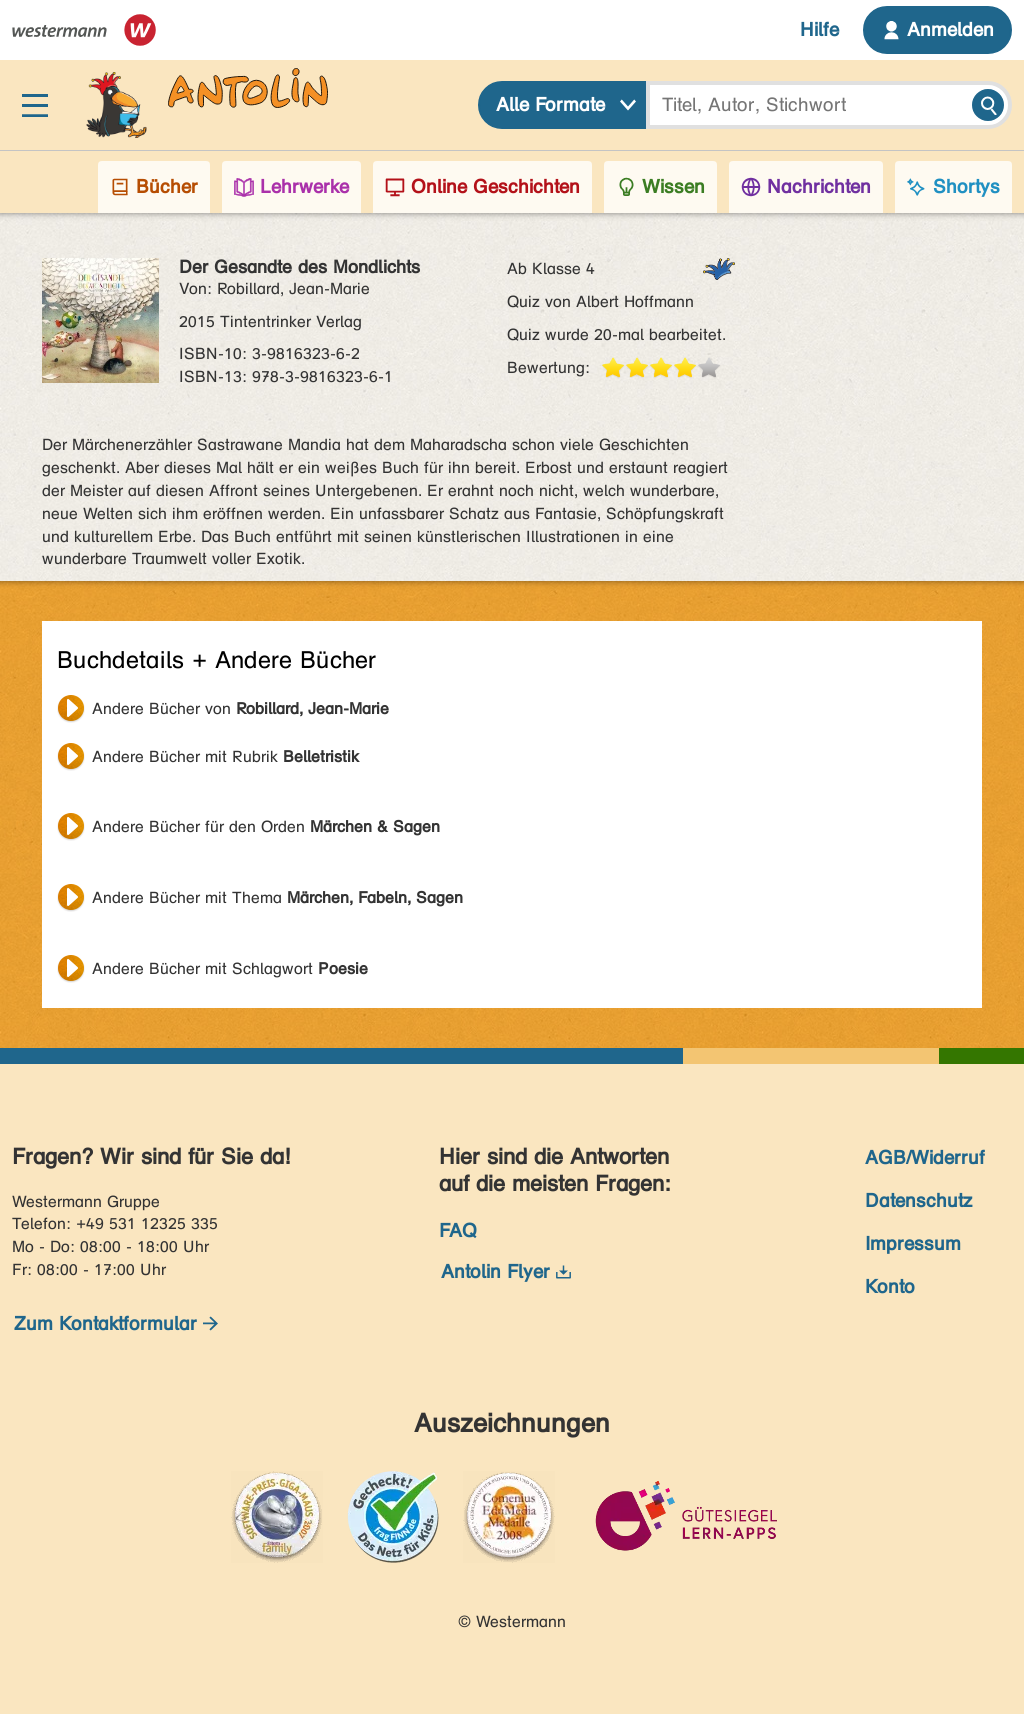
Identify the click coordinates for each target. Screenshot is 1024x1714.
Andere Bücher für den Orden (266, 826)
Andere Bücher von (240, 708)
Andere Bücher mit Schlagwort (230, 968)
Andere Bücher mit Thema (277, 897)
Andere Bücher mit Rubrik (225, 756)
